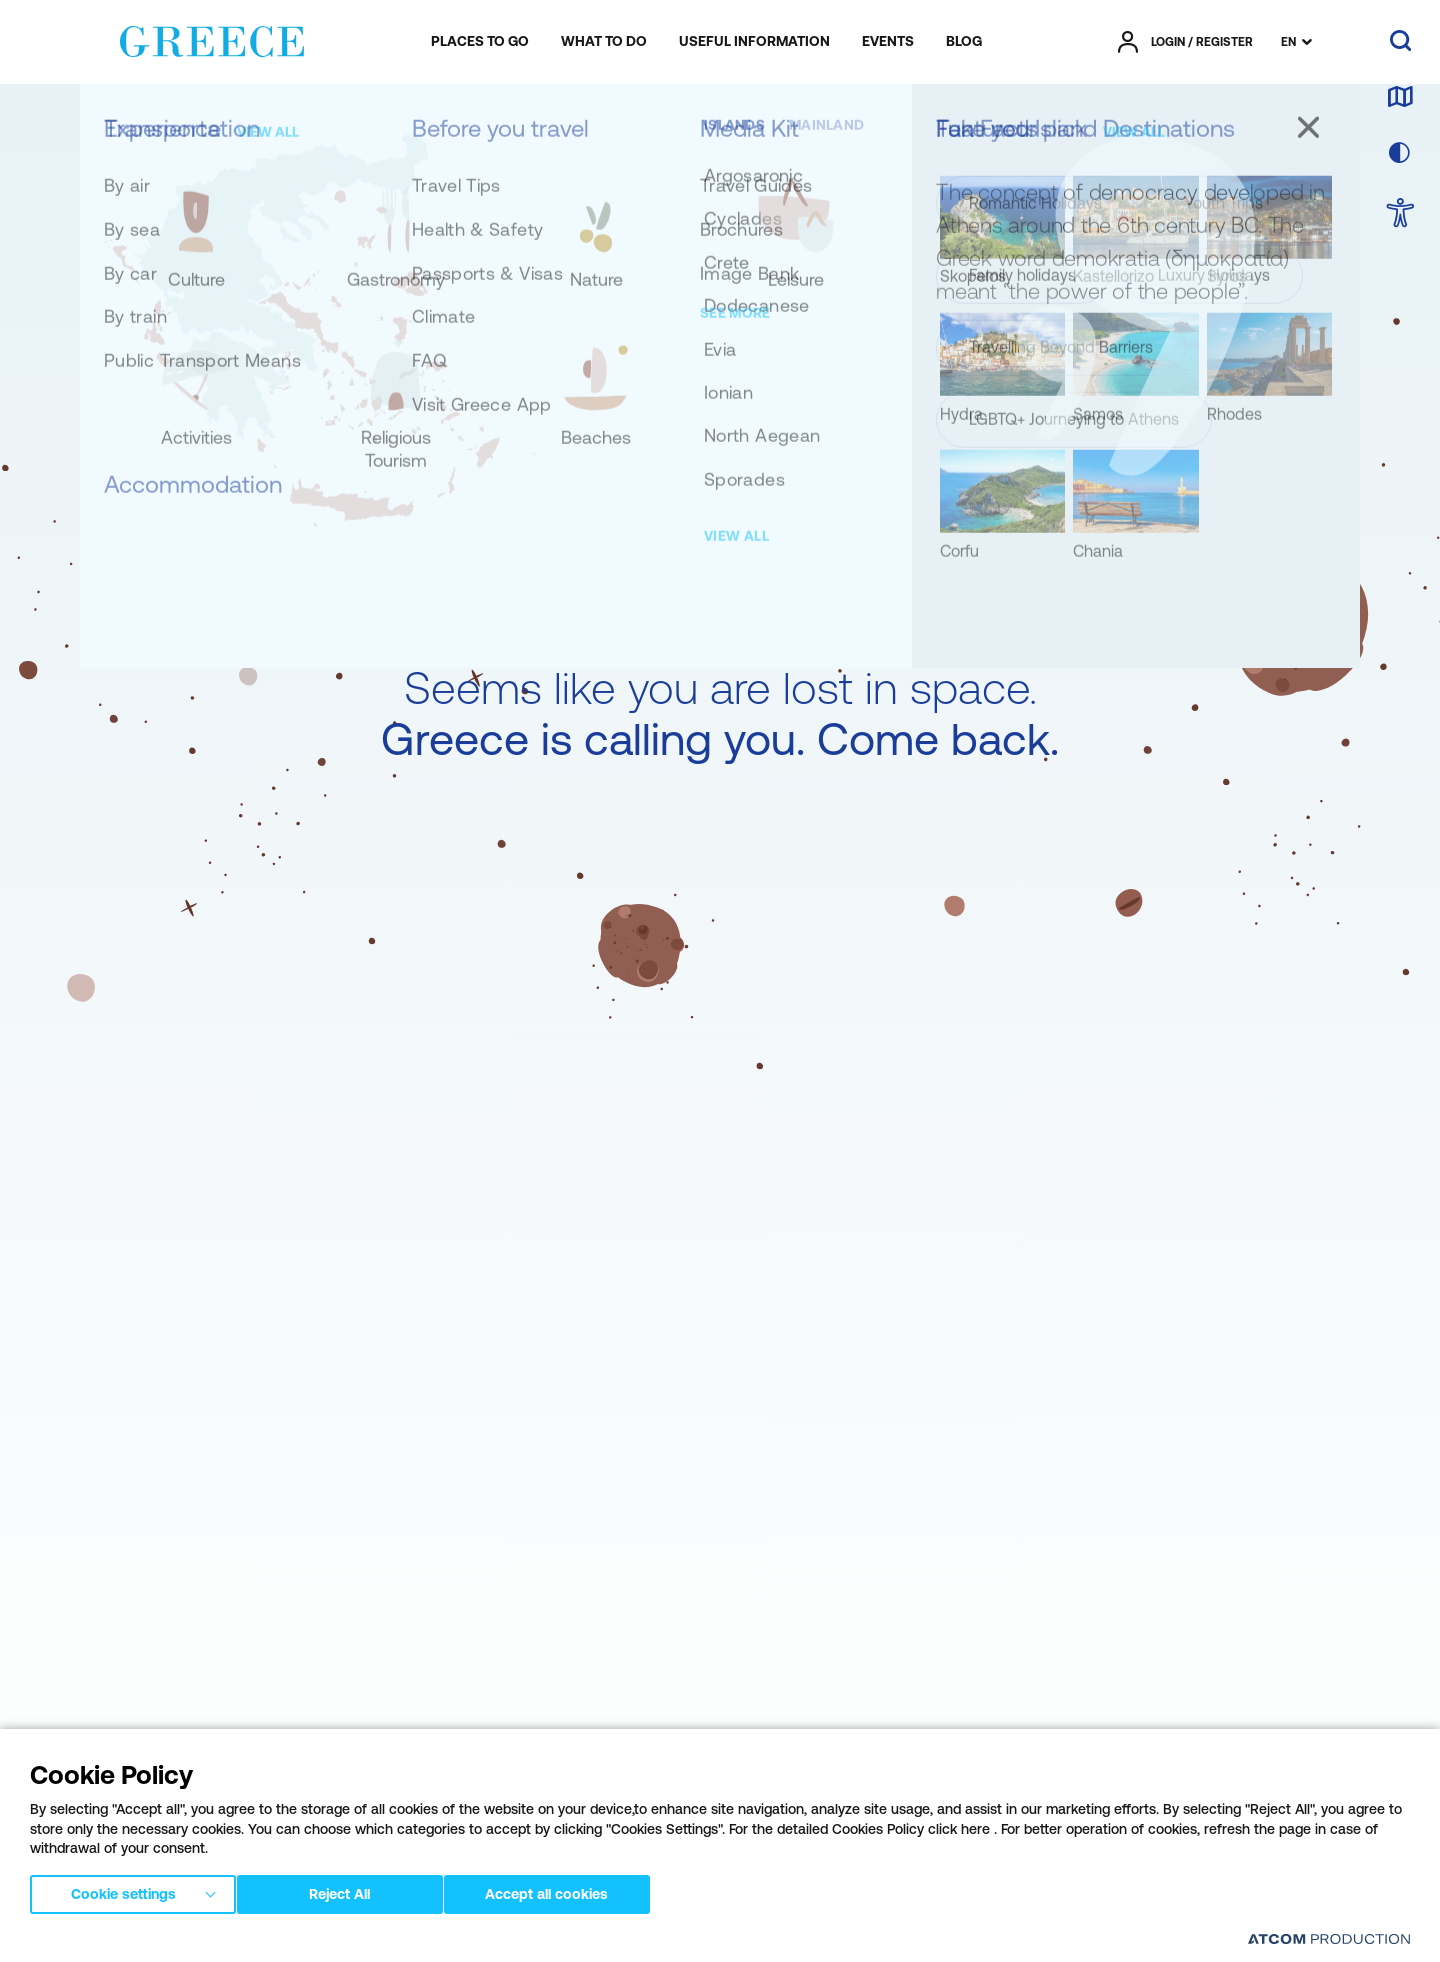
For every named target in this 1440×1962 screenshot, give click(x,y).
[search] (1400, 42)
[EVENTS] (888, 42)
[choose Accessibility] (1400, 214)
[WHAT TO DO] (604, 42)
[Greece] (212, 38)
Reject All (349, 1891)
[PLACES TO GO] (480, 42)
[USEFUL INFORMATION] (754, 42)
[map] (1400, 98)
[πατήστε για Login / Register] (1185, 42)
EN (1288, 42)
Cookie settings (123, 1891)
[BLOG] (964, 42)
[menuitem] (480, 42)
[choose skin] (1400, 154)
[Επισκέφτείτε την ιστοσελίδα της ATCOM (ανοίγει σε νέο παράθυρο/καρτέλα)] (1329, 1938)
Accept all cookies (565, 1891)
